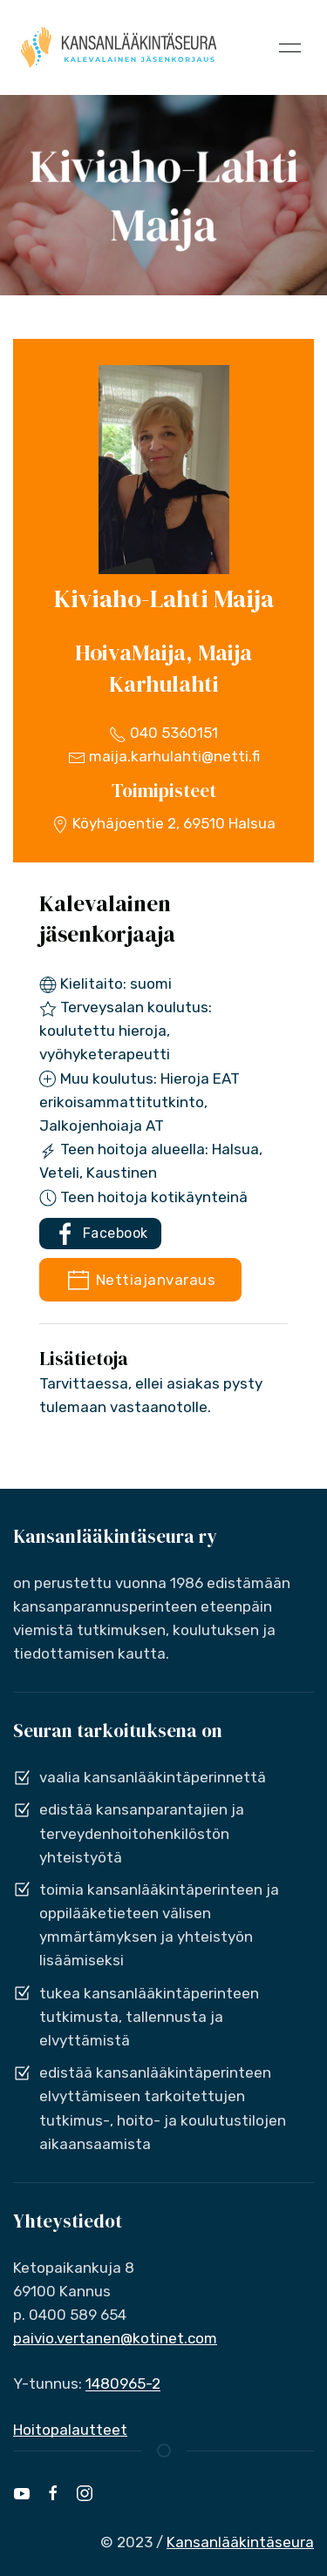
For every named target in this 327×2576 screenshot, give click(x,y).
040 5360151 (163, 732)
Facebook (100, 1234)
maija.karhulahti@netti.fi (164, 756)
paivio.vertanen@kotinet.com (115, 2338)
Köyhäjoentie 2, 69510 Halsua (163, 823)
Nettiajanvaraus (140, 1281)
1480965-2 (122, 2383)
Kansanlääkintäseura (240, 2542)
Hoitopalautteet (70, 2429)
